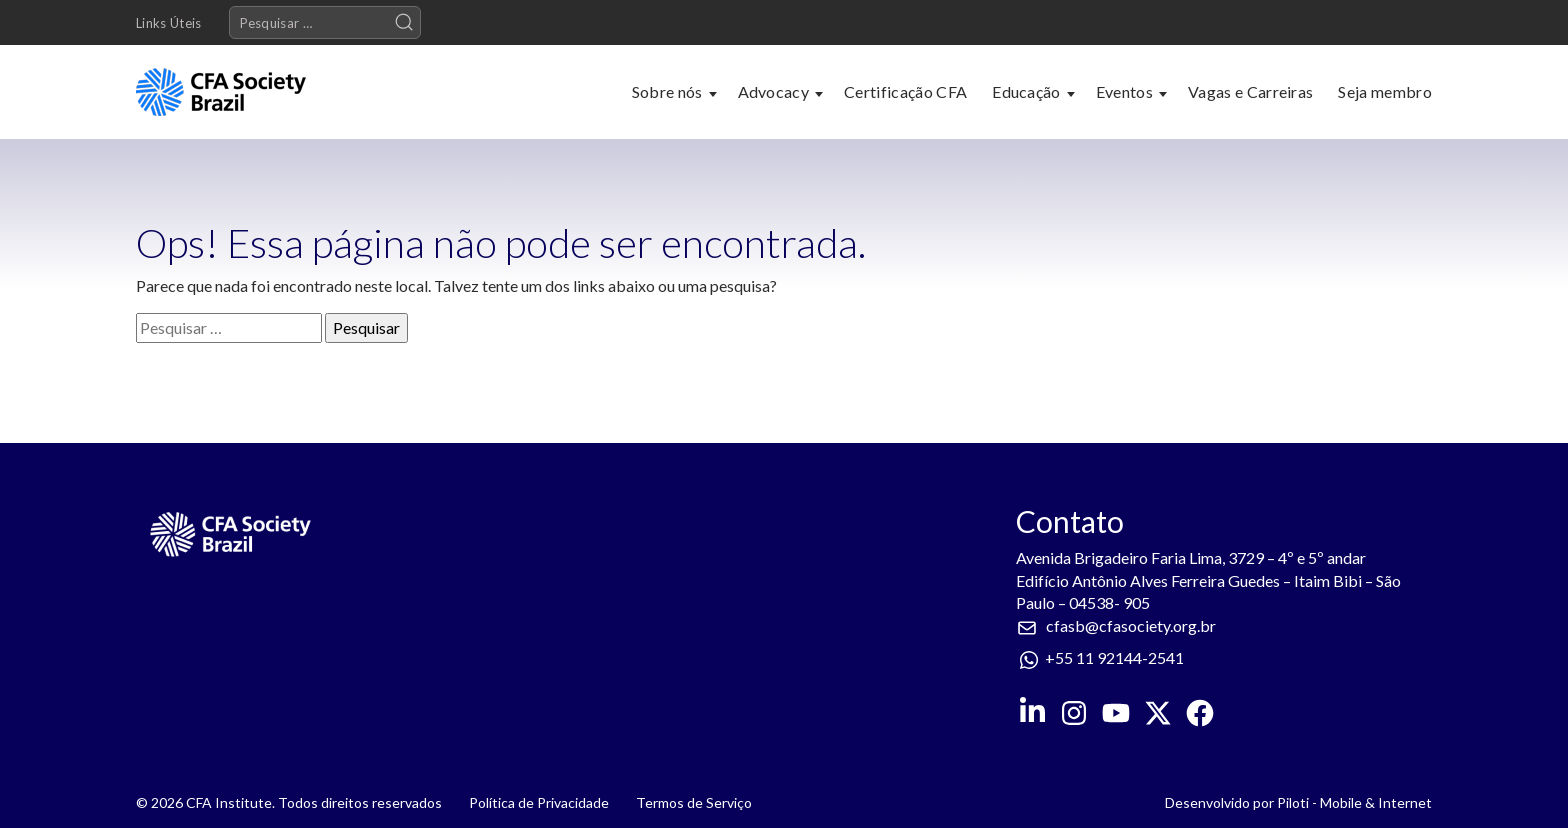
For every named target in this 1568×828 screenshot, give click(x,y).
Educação (1026, 91)
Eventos (1124, 91)
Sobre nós (667, 91)
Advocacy (774, 91)
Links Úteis (169, 23)
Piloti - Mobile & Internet (1354, 802)
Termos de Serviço (694, 802)
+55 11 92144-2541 (1114, 657)
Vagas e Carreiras (1250, 91)
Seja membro (1385, 91)
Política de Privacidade (539, 802)
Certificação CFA (905, 91)
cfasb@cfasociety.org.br (1131, 625)
